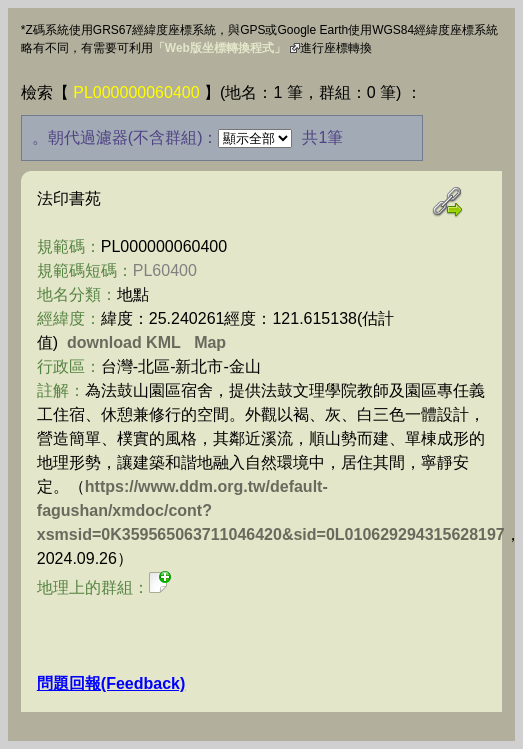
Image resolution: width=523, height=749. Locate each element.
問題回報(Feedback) (111, 683)
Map (210, 342)
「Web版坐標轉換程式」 (219, 48)
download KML (124, 342)
